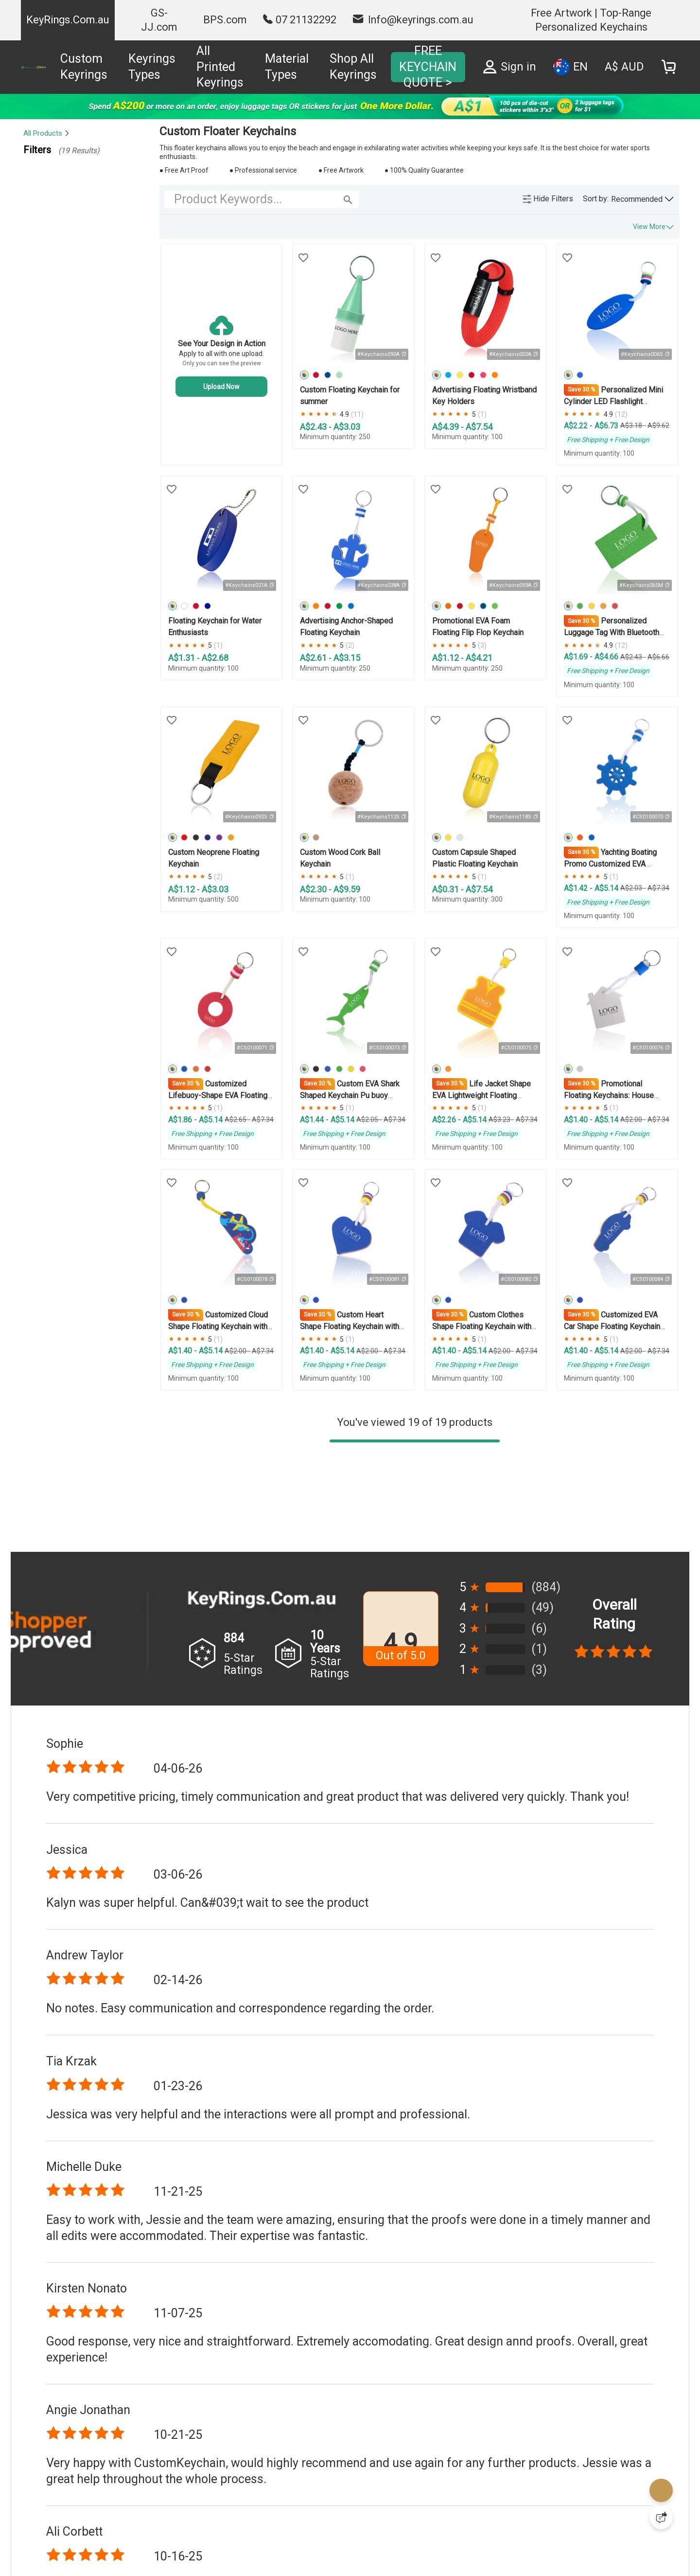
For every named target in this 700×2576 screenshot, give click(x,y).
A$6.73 (606, 425)
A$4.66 (606, 656)
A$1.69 (577, 656)
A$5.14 (606, 888)
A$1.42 (577, 888)
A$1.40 (577, 1119)
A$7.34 (658, 888)
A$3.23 (500, 1119)
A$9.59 (346, 889)
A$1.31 (182, 658)
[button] (642, 199)
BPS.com (224, 20)
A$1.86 (181, 1119)
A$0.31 (446, 889)
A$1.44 (313, 1119)
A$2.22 (577, 425)
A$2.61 (314, 658)
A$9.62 (658, 425)
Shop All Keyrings (353, 67)
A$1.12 (446, 658)
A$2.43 (314, 427)
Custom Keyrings (83, 67)
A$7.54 (479, 427)
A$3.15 (346, 658)
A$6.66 (658, 657)
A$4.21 (479, 658)
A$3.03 (346, 427)
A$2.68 (215, 658)
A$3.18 (632, 425)
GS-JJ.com (159, 20)
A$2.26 (445, 1119)
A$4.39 (446, 427)
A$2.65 (236, 1119)
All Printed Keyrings (220, 66)
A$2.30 (314, 889)
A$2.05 (368, 1119)
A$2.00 (632, 1119)
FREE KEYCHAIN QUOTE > (427, 66)
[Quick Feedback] (661, 2517)
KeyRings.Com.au (67, 20)
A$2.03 (632, 888)
